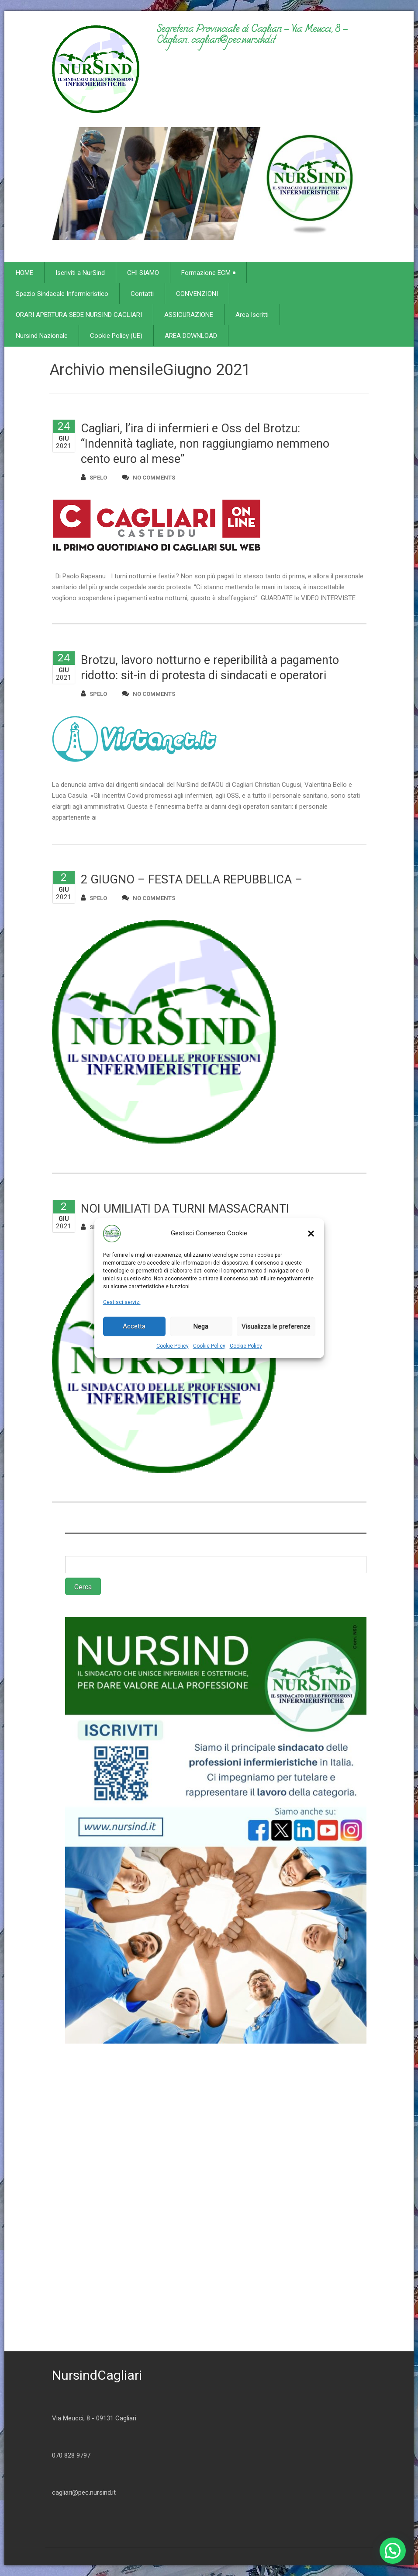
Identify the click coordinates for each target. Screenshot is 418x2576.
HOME (24, 273)
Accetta (134, 1326)
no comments (148, 477)
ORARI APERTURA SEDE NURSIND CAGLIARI (79, 315)
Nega (200, 1326)
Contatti (142, 294)
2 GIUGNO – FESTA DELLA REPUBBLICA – (191, 879)
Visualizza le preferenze (276, 1326)
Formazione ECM (208, 273)
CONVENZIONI (197, 294)
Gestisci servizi (122, 1302)
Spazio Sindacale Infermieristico (62, 294)
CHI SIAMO (143, 273)
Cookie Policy (172, 1346)
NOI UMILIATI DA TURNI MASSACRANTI (185, 1209)
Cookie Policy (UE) (116, 336)
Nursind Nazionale (42, 336)
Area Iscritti (252, 315)
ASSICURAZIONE (188, 315)
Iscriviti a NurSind (80, 273)
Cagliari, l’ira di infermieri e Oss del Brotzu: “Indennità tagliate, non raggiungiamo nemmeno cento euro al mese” (205, 443)
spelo (94, 477)
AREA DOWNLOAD (191, 336)
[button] (311, 1233)
